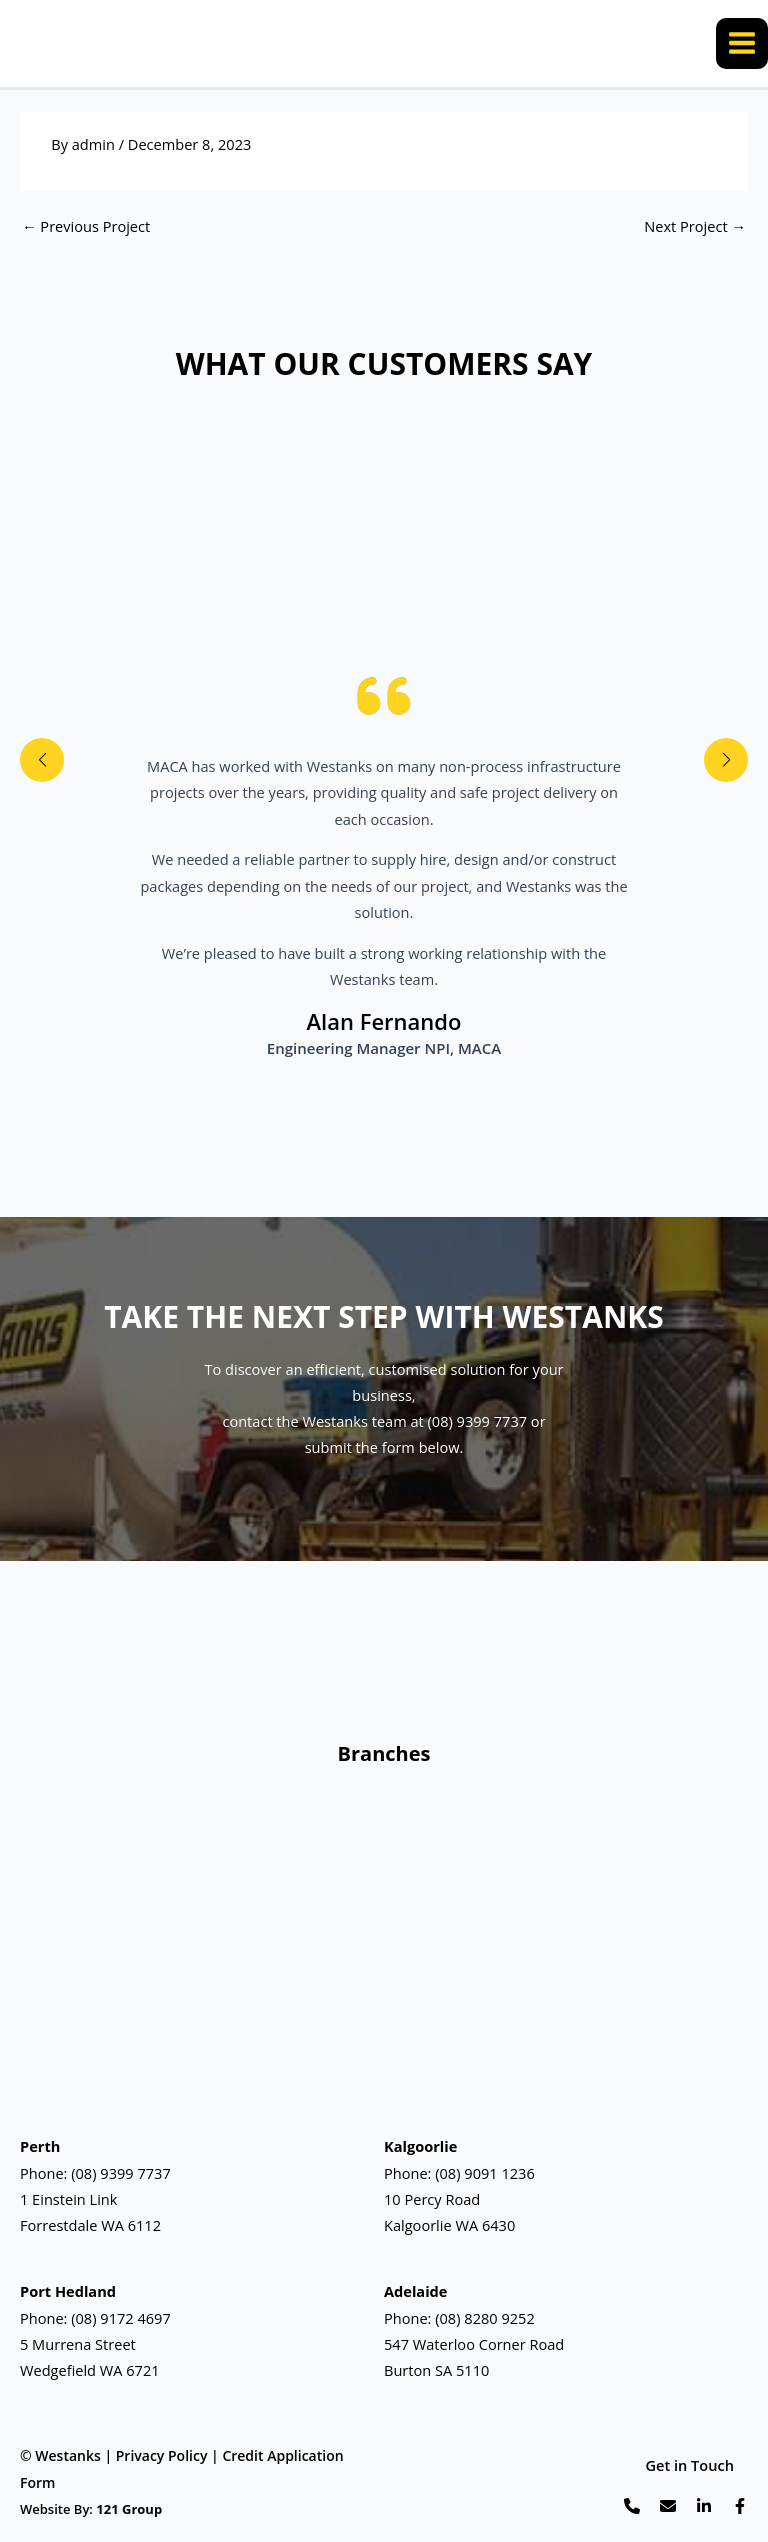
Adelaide (415, 2292)
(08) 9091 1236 (485, 2173)
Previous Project (86, 229)
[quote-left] (384, 696)
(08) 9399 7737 (121, 2173)
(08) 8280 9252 (485, 2318)
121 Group (129, 2509)
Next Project (695, 229)
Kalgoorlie (420, 2147)
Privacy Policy (162, 2456)
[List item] (632, 2506)
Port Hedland (68, 2292)
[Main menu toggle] (742, 45)
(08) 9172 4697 (121, 2318)
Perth (40, 2147)
